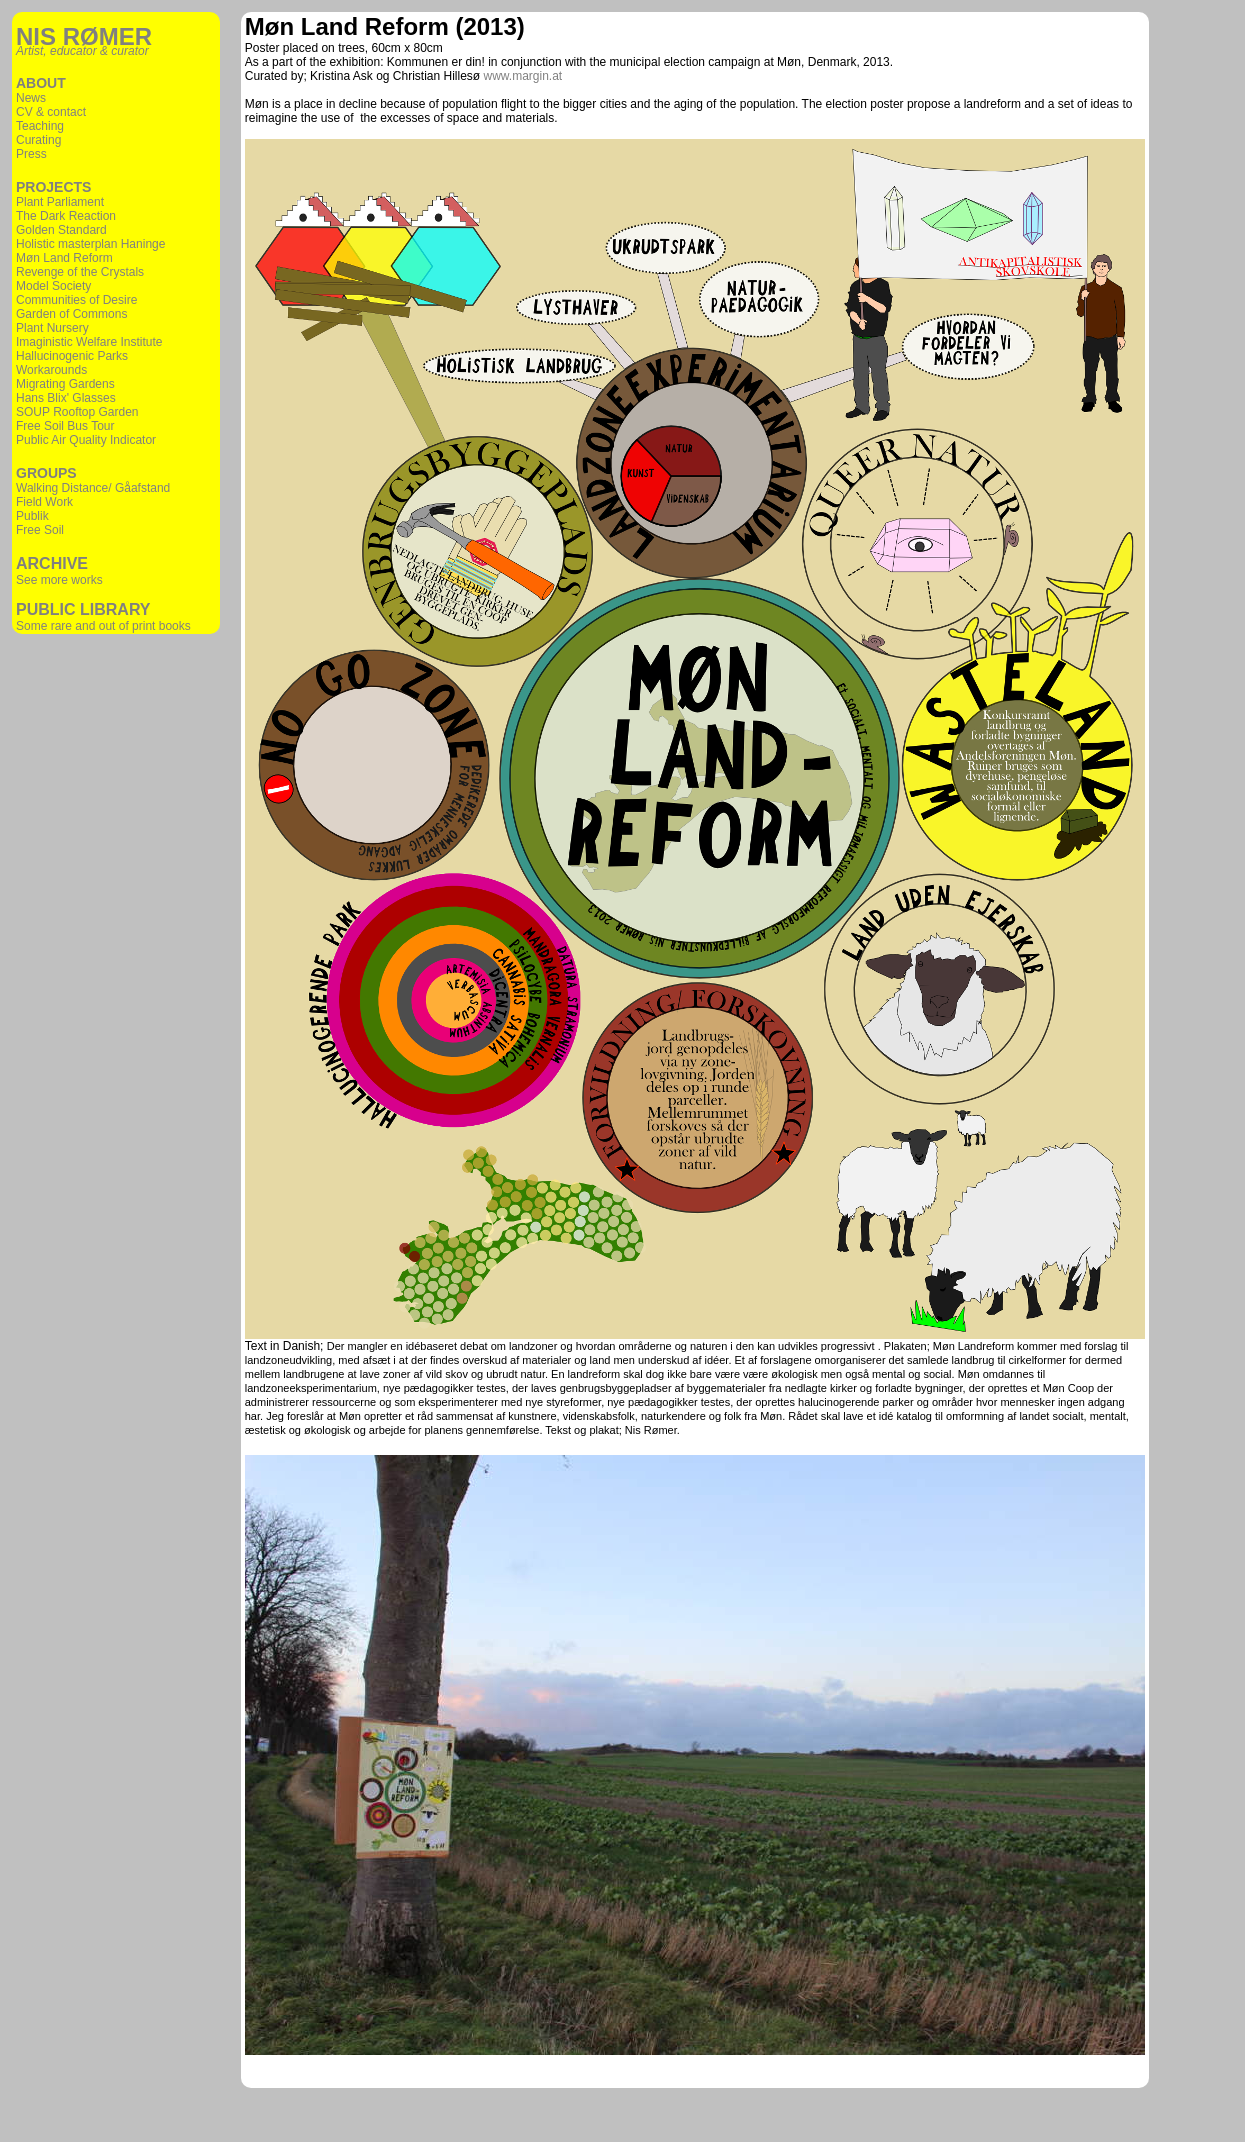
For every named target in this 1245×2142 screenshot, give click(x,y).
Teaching (40, 126)
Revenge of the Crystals (80, 272)
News (31, 98)
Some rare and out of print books (103, 626)
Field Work (44, 502)
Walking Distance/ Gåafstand (93, 488)
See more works (59, 580)
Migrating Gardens (65, 384)
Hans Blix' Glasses (66, 398)
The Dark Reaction (66, 216)
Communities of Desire (76, 300)
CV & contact (51, 112)
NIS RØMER (84, 36)
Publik (32, 516)
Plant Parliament (60, 202)
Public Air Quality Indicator (86, 440)
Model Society (53, 286)
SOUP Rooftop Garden (77, 412)
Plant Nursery (52, 328)
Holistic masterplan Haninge (90, 244)
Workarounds (51, 370)
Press (31, 154)
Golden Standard (61, 230)
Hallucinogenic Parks (72, 356)
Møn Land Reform (64, 258)
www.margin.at (523, 76)
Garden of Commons (71, 314)
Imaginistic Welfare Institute (89, 342)
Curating (38, 140)
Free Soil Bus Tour (65, 426)
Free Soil (40, 530)
